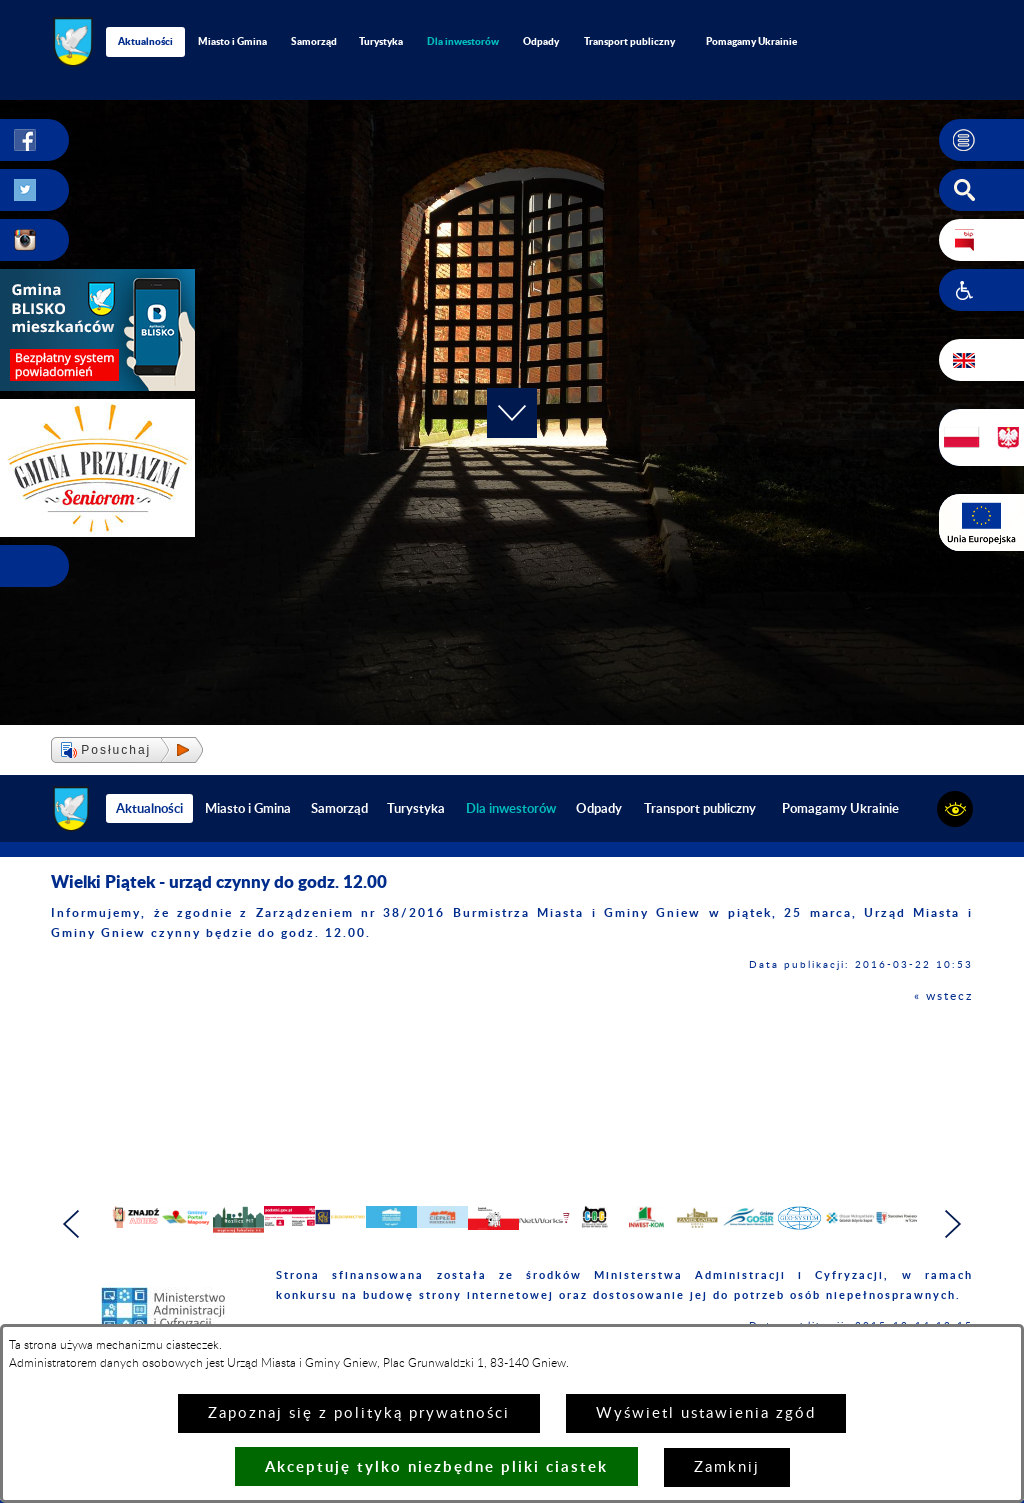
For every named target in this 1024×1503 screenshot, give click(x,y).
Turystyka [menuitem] (381, 41)
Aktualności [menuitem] (145, 41)
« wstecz (943, 996)
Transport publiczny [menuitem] (629, 41)
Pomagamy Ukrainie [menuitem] (751, 41)
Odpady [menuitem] (541, 41)
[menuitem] (463, 41)
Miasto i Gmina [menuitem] (232, 41)
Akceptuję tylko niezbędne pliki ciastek (436, 1466)
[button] (981, 140)
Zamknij (727, 1467)
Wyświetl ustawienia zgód (706, 1413)
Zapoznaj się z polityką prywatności (359, 1413)
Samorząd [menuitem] (314, 41)
